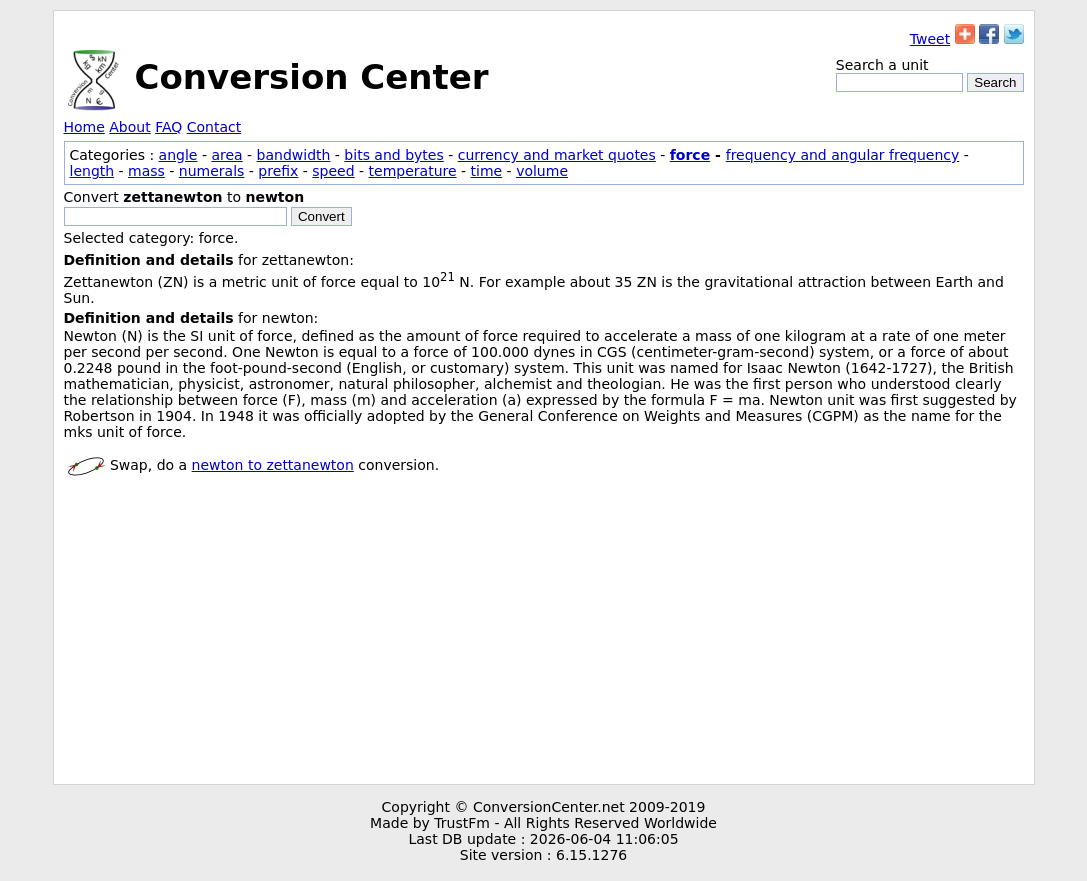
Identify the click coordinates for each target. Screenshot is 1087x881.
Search (995, 82)
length (92, 171)
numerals (212, 171)
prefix (278, 171)
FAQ (168, 127)
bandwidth (294, 155)
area (226, 155)
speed (333, 171)
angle (178, 155)
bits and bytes (393, 155)
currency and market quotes (557, 155)
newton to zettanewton (273, 465)
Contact (214, 127)
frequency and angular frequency (843, 155)
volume (542, 171)
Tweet (930, 39)
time (487, 171)
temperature (413, 171)
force (690, 155)
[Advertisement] (544, 634)
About (129, 127)
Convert (321, 216)
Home (84, 127)
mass (146, 171)
